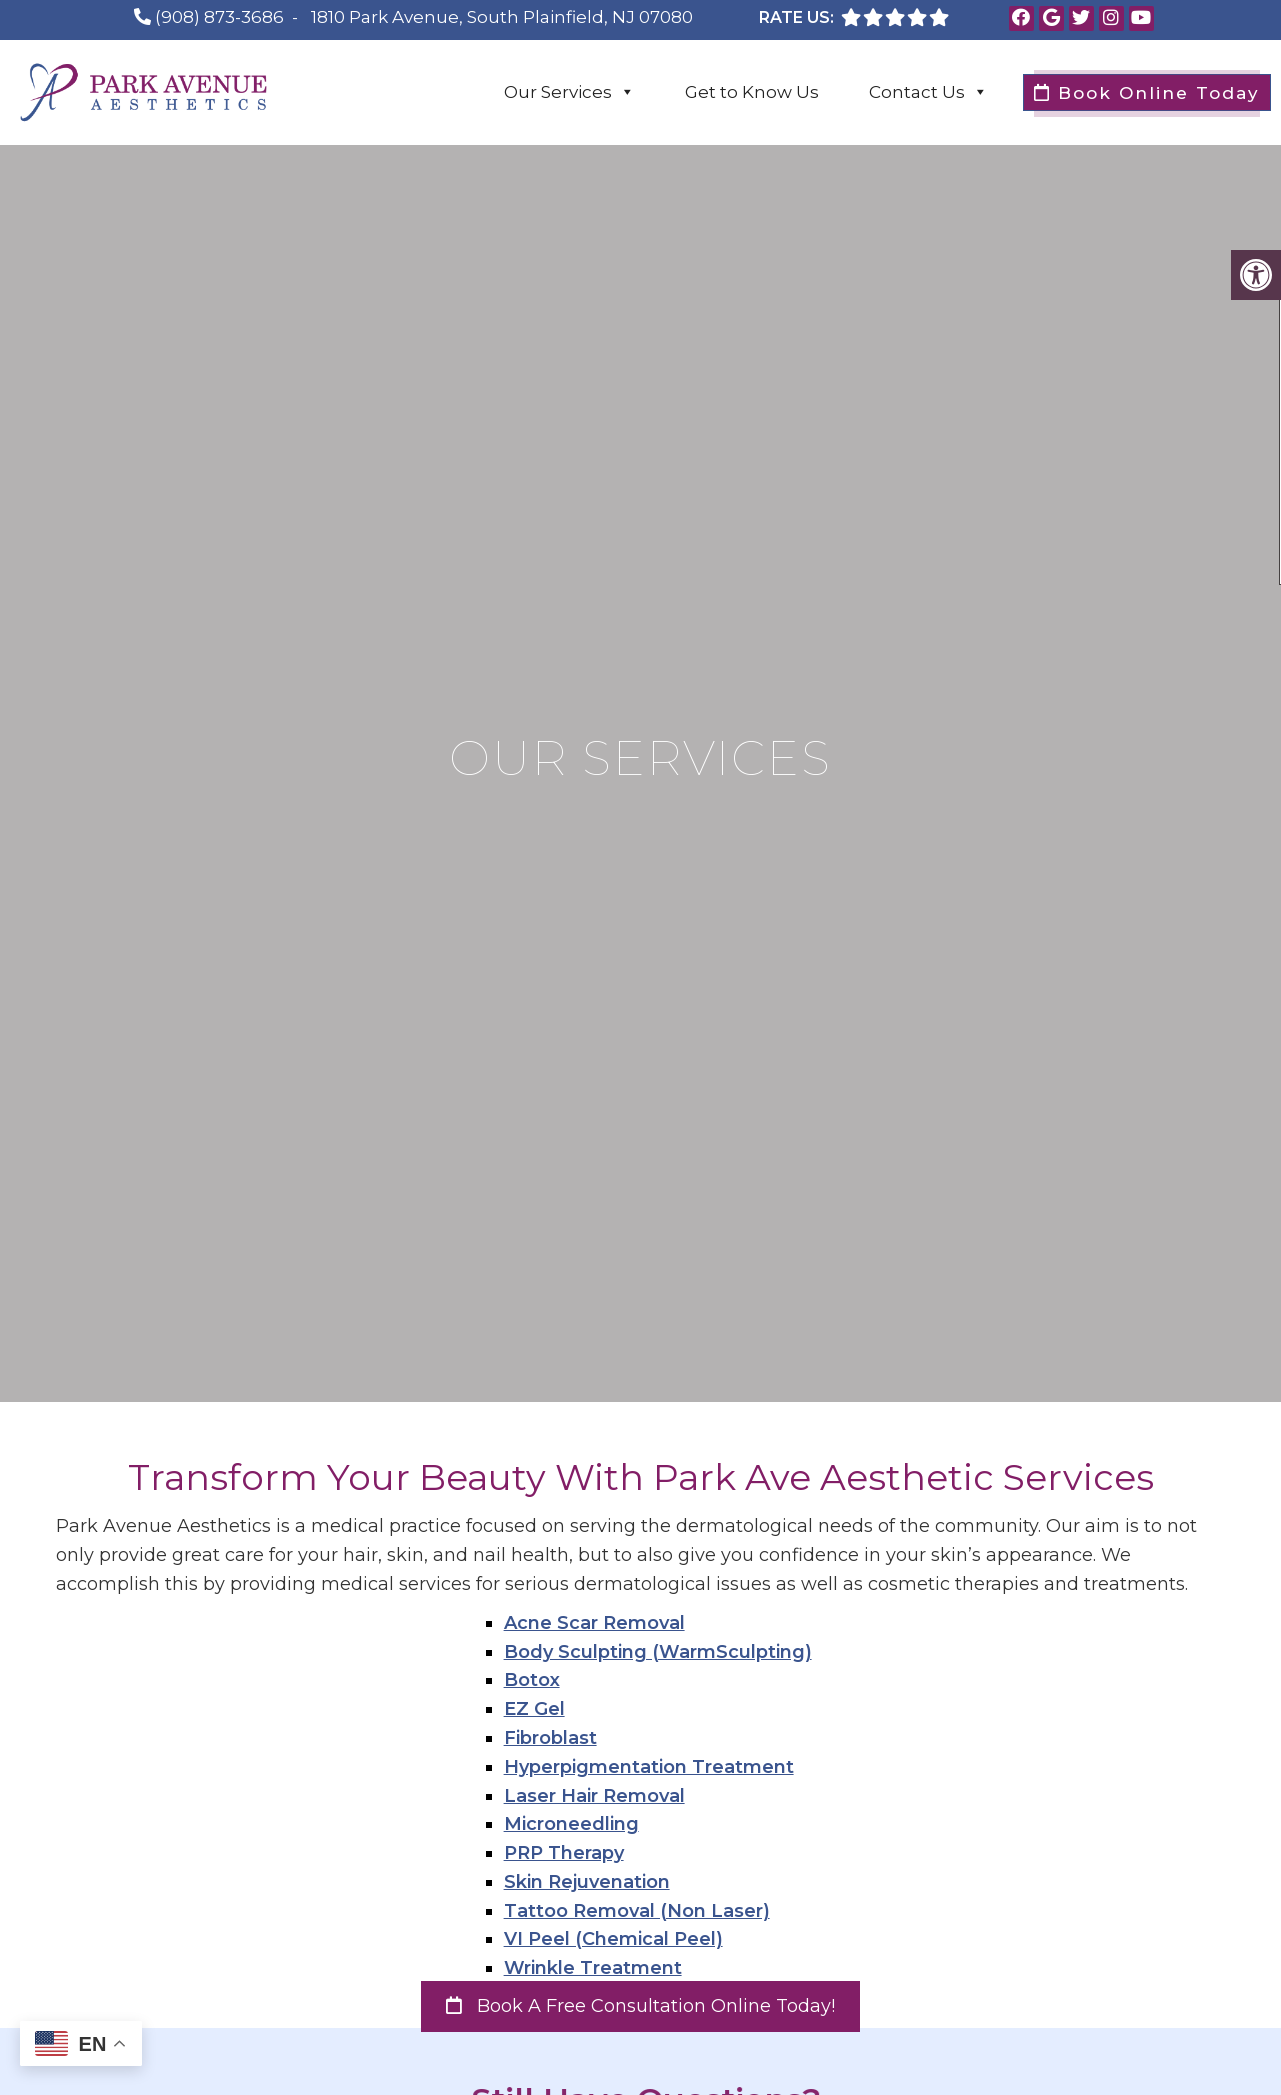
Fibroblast (550, 1738)
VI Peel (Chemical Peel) (613, 1939)
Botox (532, 1680)
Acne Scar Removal (594, 1623)
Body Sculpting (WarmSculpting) (658, 1652)
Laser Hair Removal (594, 1796)
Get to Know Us (752, 92)
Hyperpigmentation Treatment (649, 1767)
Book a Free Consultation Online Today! (640, 2006)
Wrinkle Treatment (593, 1968)
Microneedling (571, 1824)
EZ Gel (534, 1709)
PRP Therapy (564, 1853)
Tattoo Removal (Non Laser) (637, 1911)
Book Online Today (1147, 93)
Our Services (569, 92)
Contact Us (928, 92)
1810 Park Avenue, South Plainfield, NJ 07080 (502, 17)
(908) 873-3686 (219, 17)
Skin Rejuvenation (587, 1882)
